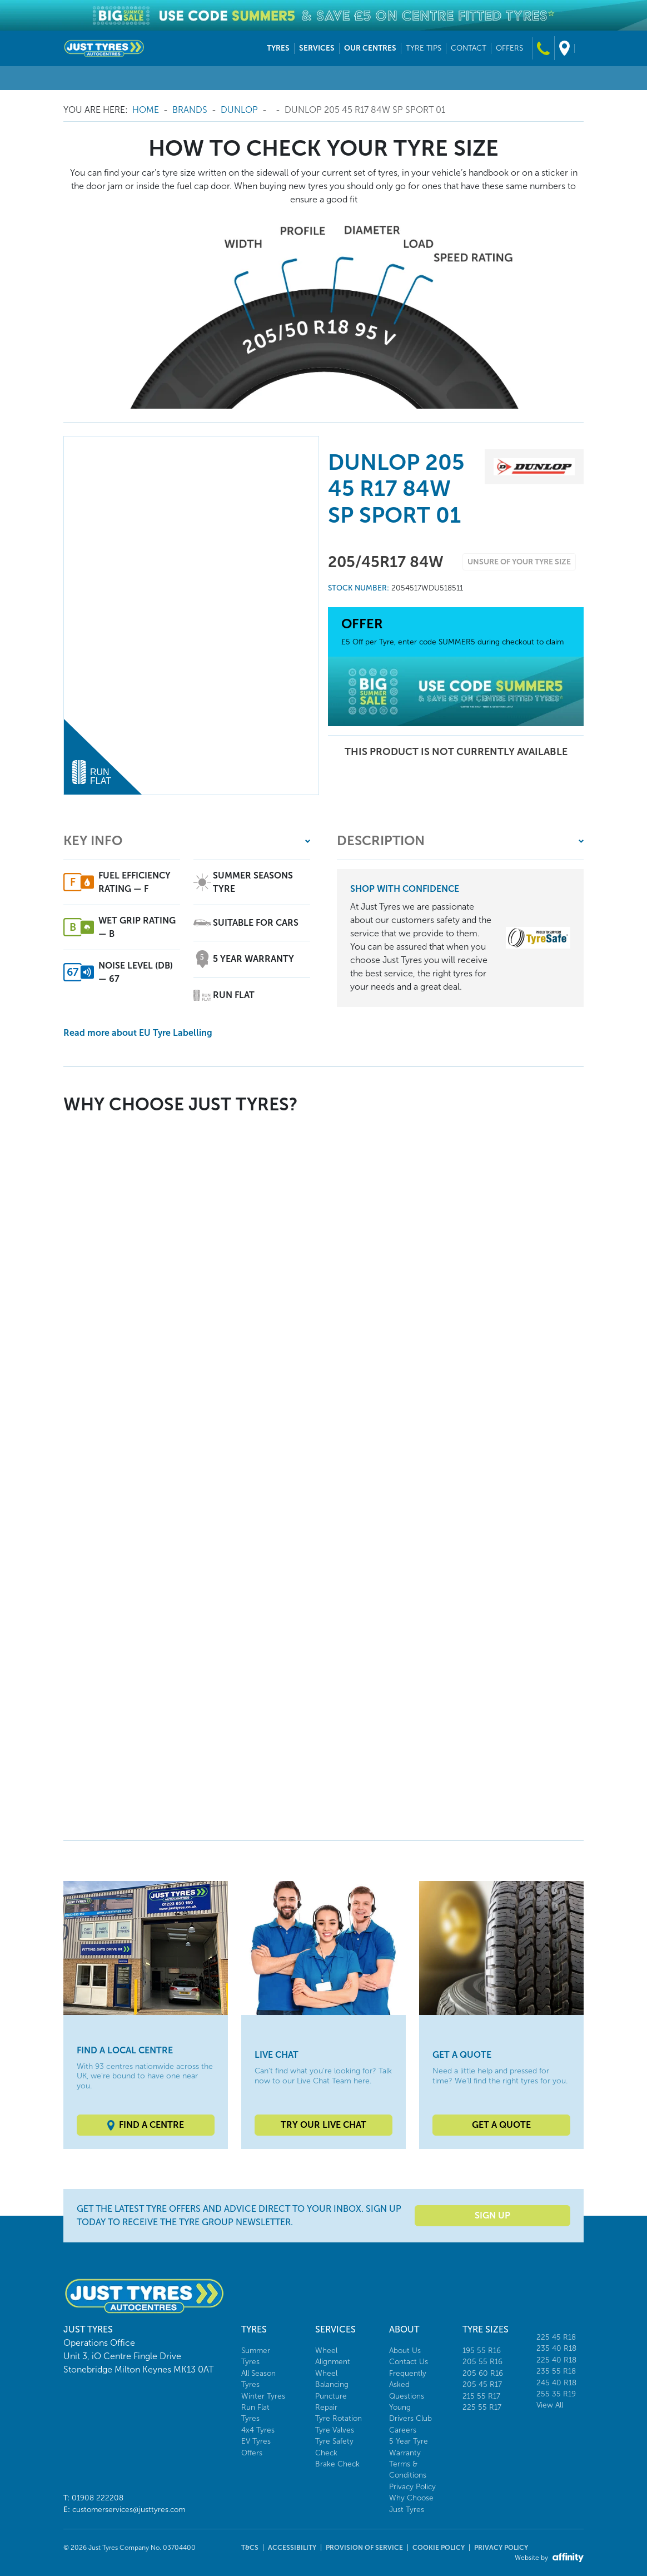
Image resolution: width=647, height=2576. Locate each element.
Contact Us (408, 2361)
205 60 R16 (482, 2373)
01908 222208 (97, 2498)
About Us (405, 2350)
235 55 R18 (556, 2371)
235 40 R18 (556, 2348)
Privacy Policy (412, 2487)
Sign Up (492, 2215)
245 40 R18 (556, 2383)
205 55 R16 (482, 2361)
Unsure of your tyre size (519, 561)
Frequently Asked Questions (407, 2384)
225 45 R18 (556, 2337)
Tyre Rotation (338, 2418)
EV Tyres (256, 2441)
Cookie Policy (438, 2548)
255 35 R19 (556, 2394)
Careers (402, 2430)
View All (549, 2405)
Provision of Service (364, 2548)
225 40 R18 (556, 2360)
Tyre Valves (334, 2430)
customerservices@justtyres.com (128, 2509)
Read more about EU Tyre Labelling (137, 1033)
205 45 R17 (482, 2384)
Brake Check (337, 2464)
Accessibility (292, 2548)
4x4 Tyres (258, 2430)
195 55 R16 (481, 2350)
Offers (251, 2453)
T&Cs (249, 2548)
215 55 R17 (481, 2396)
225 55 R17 (481, 2407)
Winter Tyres (263, 2396)
